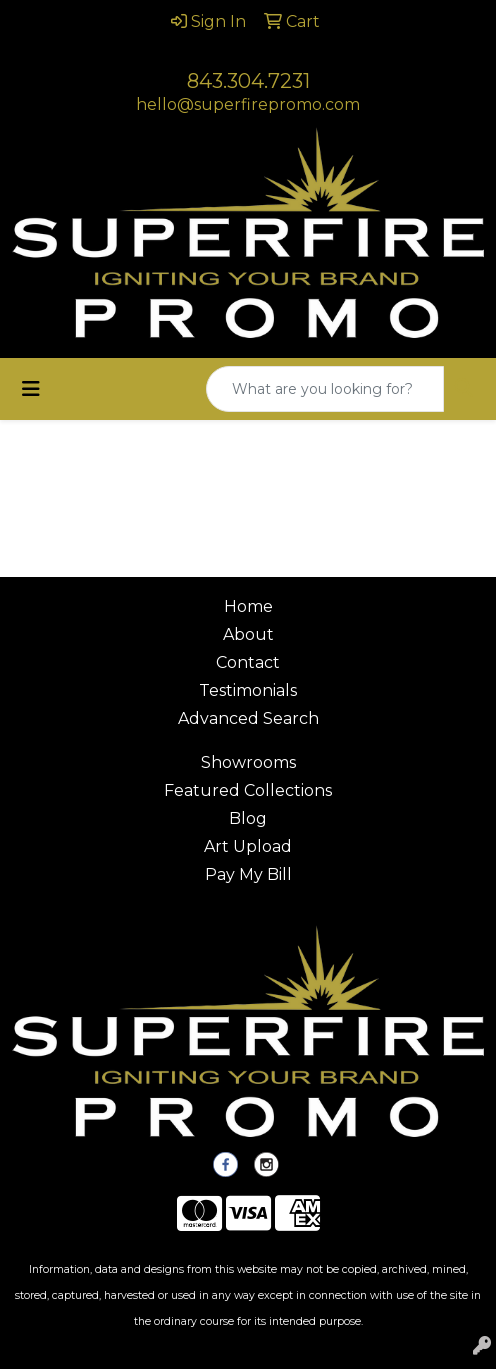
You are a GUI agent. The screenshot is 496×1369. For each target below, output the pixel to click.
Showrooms (248, 762)
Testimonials (248, 690)
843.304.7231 (248, 81)
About (248, 634)
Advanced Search (248, 718)
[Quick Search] (325, 389)
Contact (248, 662)
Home (248, 606)
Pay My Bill (248, 874)
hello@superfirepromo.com (248, 104)
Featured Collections (248, 790)
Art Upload (248, 846)
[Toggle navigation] (31, 389)
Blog (248, 818)
